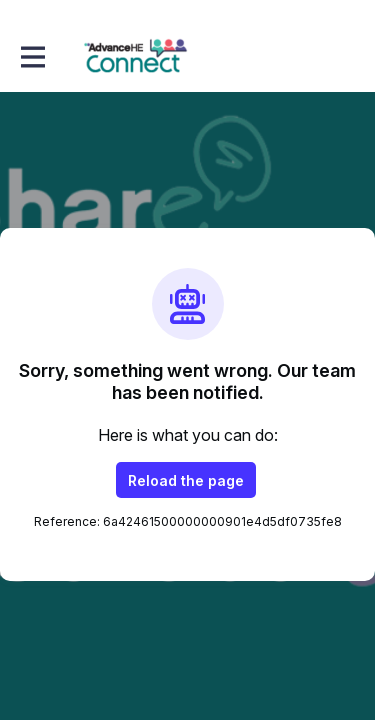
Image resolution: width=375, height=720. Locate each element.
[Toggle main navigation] (32, 56)
